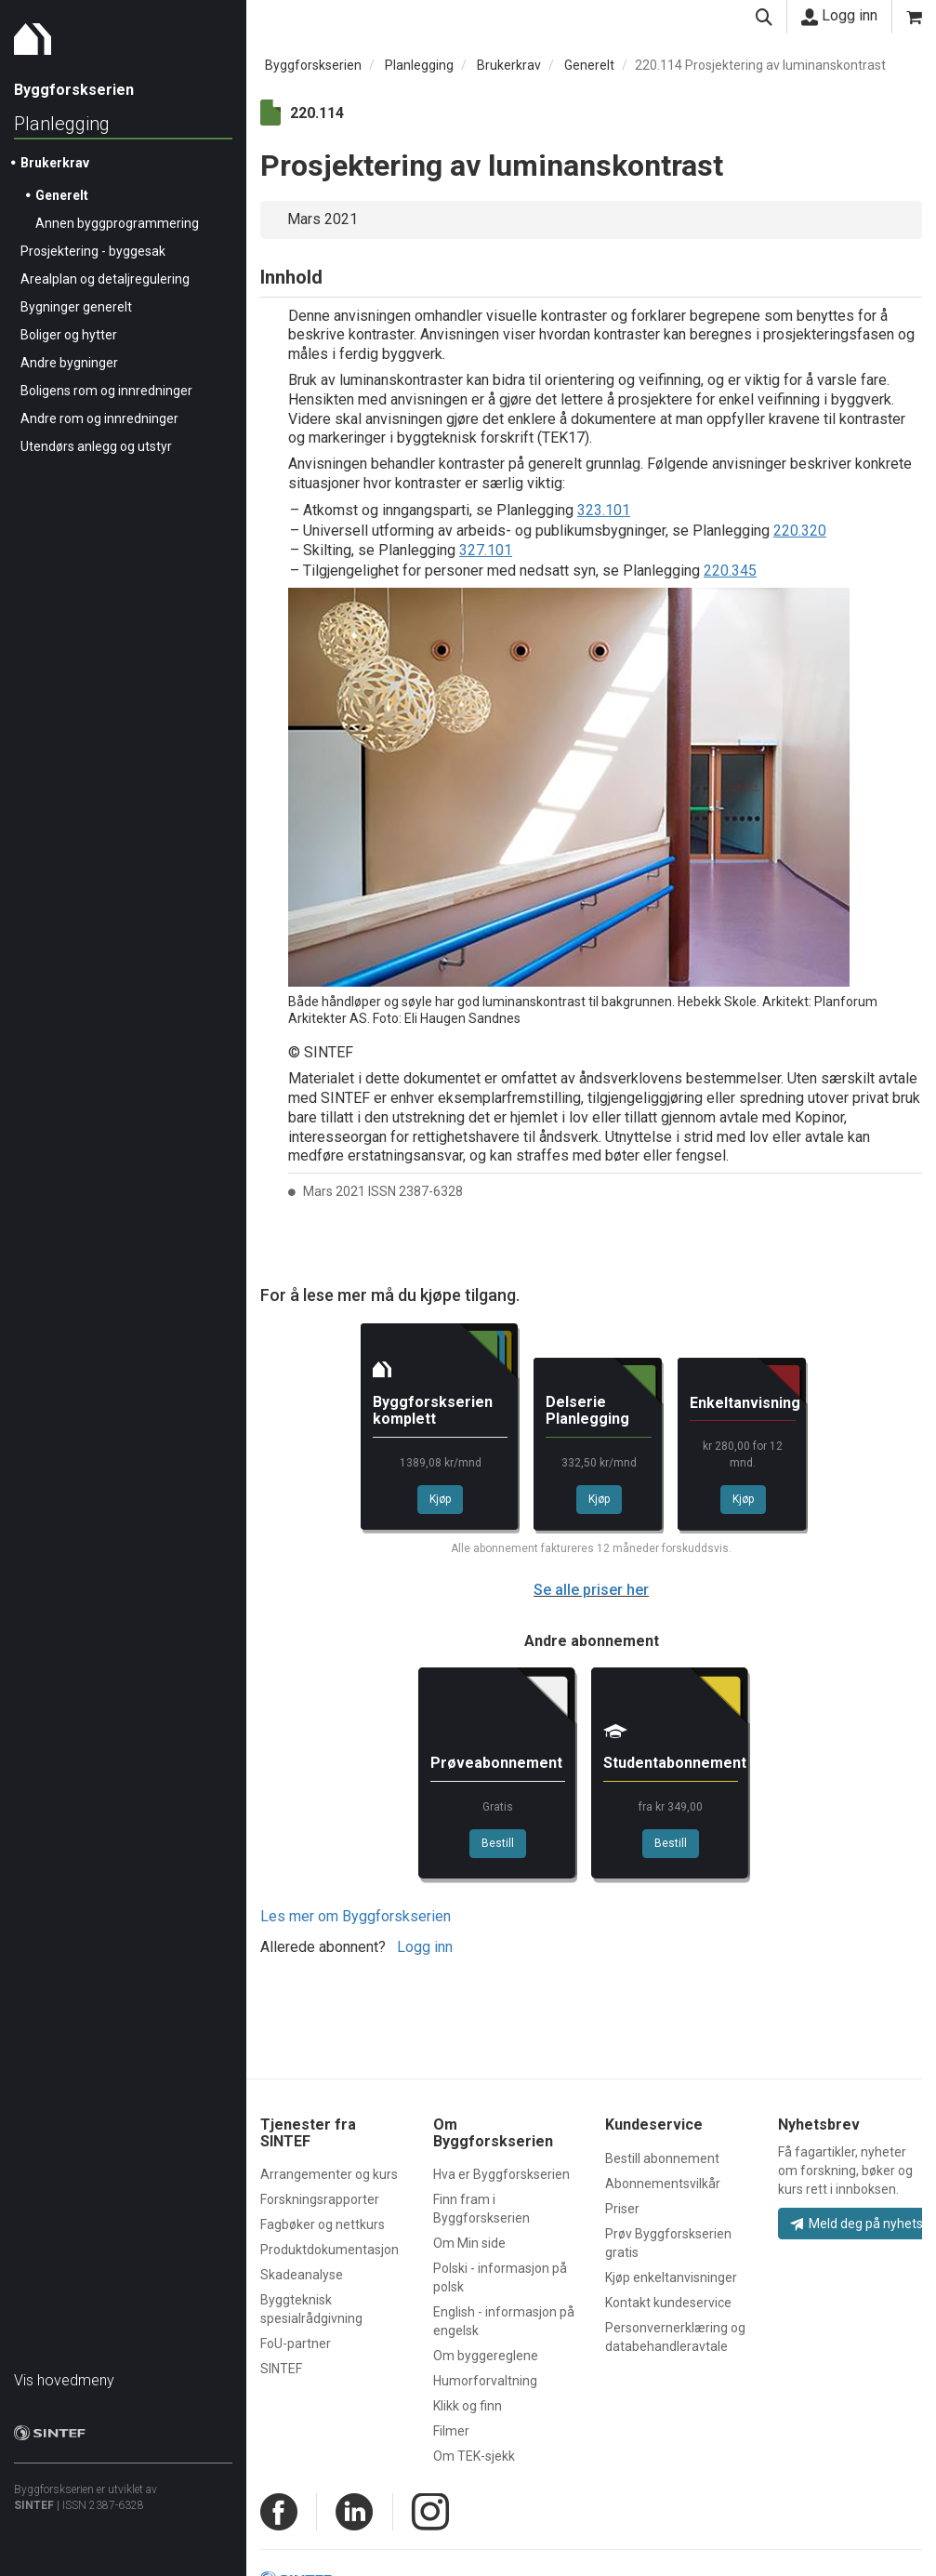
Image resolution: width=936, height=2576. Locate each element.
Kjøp (440, 1499)
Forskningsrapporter (319, 2199)
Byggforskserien (313, 65)
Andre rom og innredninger (99, 418)
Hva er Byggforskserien (501, 2174)
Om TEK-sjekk (474, 2456)
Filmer (451, 2430)
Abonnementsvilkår (662, 2183)
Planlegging (62, 124)
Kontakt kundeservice (668, 2302)
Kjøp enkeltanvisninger (671, 2277)
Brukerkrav (54, 162)
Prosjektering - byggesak (92, 251)
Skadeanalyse (301, 2274)
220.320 (799, 530)
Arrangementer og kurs (329, 2174)
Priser (622, 2208)
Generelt (61, 195)
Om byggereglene (485, 2355)
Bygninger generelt (76, 306)
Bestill (497, 1843)
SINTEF (34, 2505)
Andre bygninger (69, 362)
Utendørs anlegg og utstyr (96, 446)
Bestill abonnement (662, 2158)
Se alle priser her (591, 1590)
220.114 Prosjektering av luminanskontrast (760, 65)
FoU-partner (295, 2343)
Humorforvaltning (485, 2380)
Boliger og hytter (68, 334)
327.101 (485, 550)
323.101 (603, 510)
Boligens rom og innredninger (106, 390)
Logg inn (839, 16)
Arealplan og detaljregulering (105, 279)
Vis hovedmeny (64, 2380)
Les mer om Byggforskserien (355, 1916)
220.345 (730, 570)
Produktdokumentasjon (329, 2249)
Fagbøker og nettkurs (322, 2224)
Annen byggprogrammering (117, 223)
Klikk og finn (467, 2405)
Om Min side (469, 2243)
